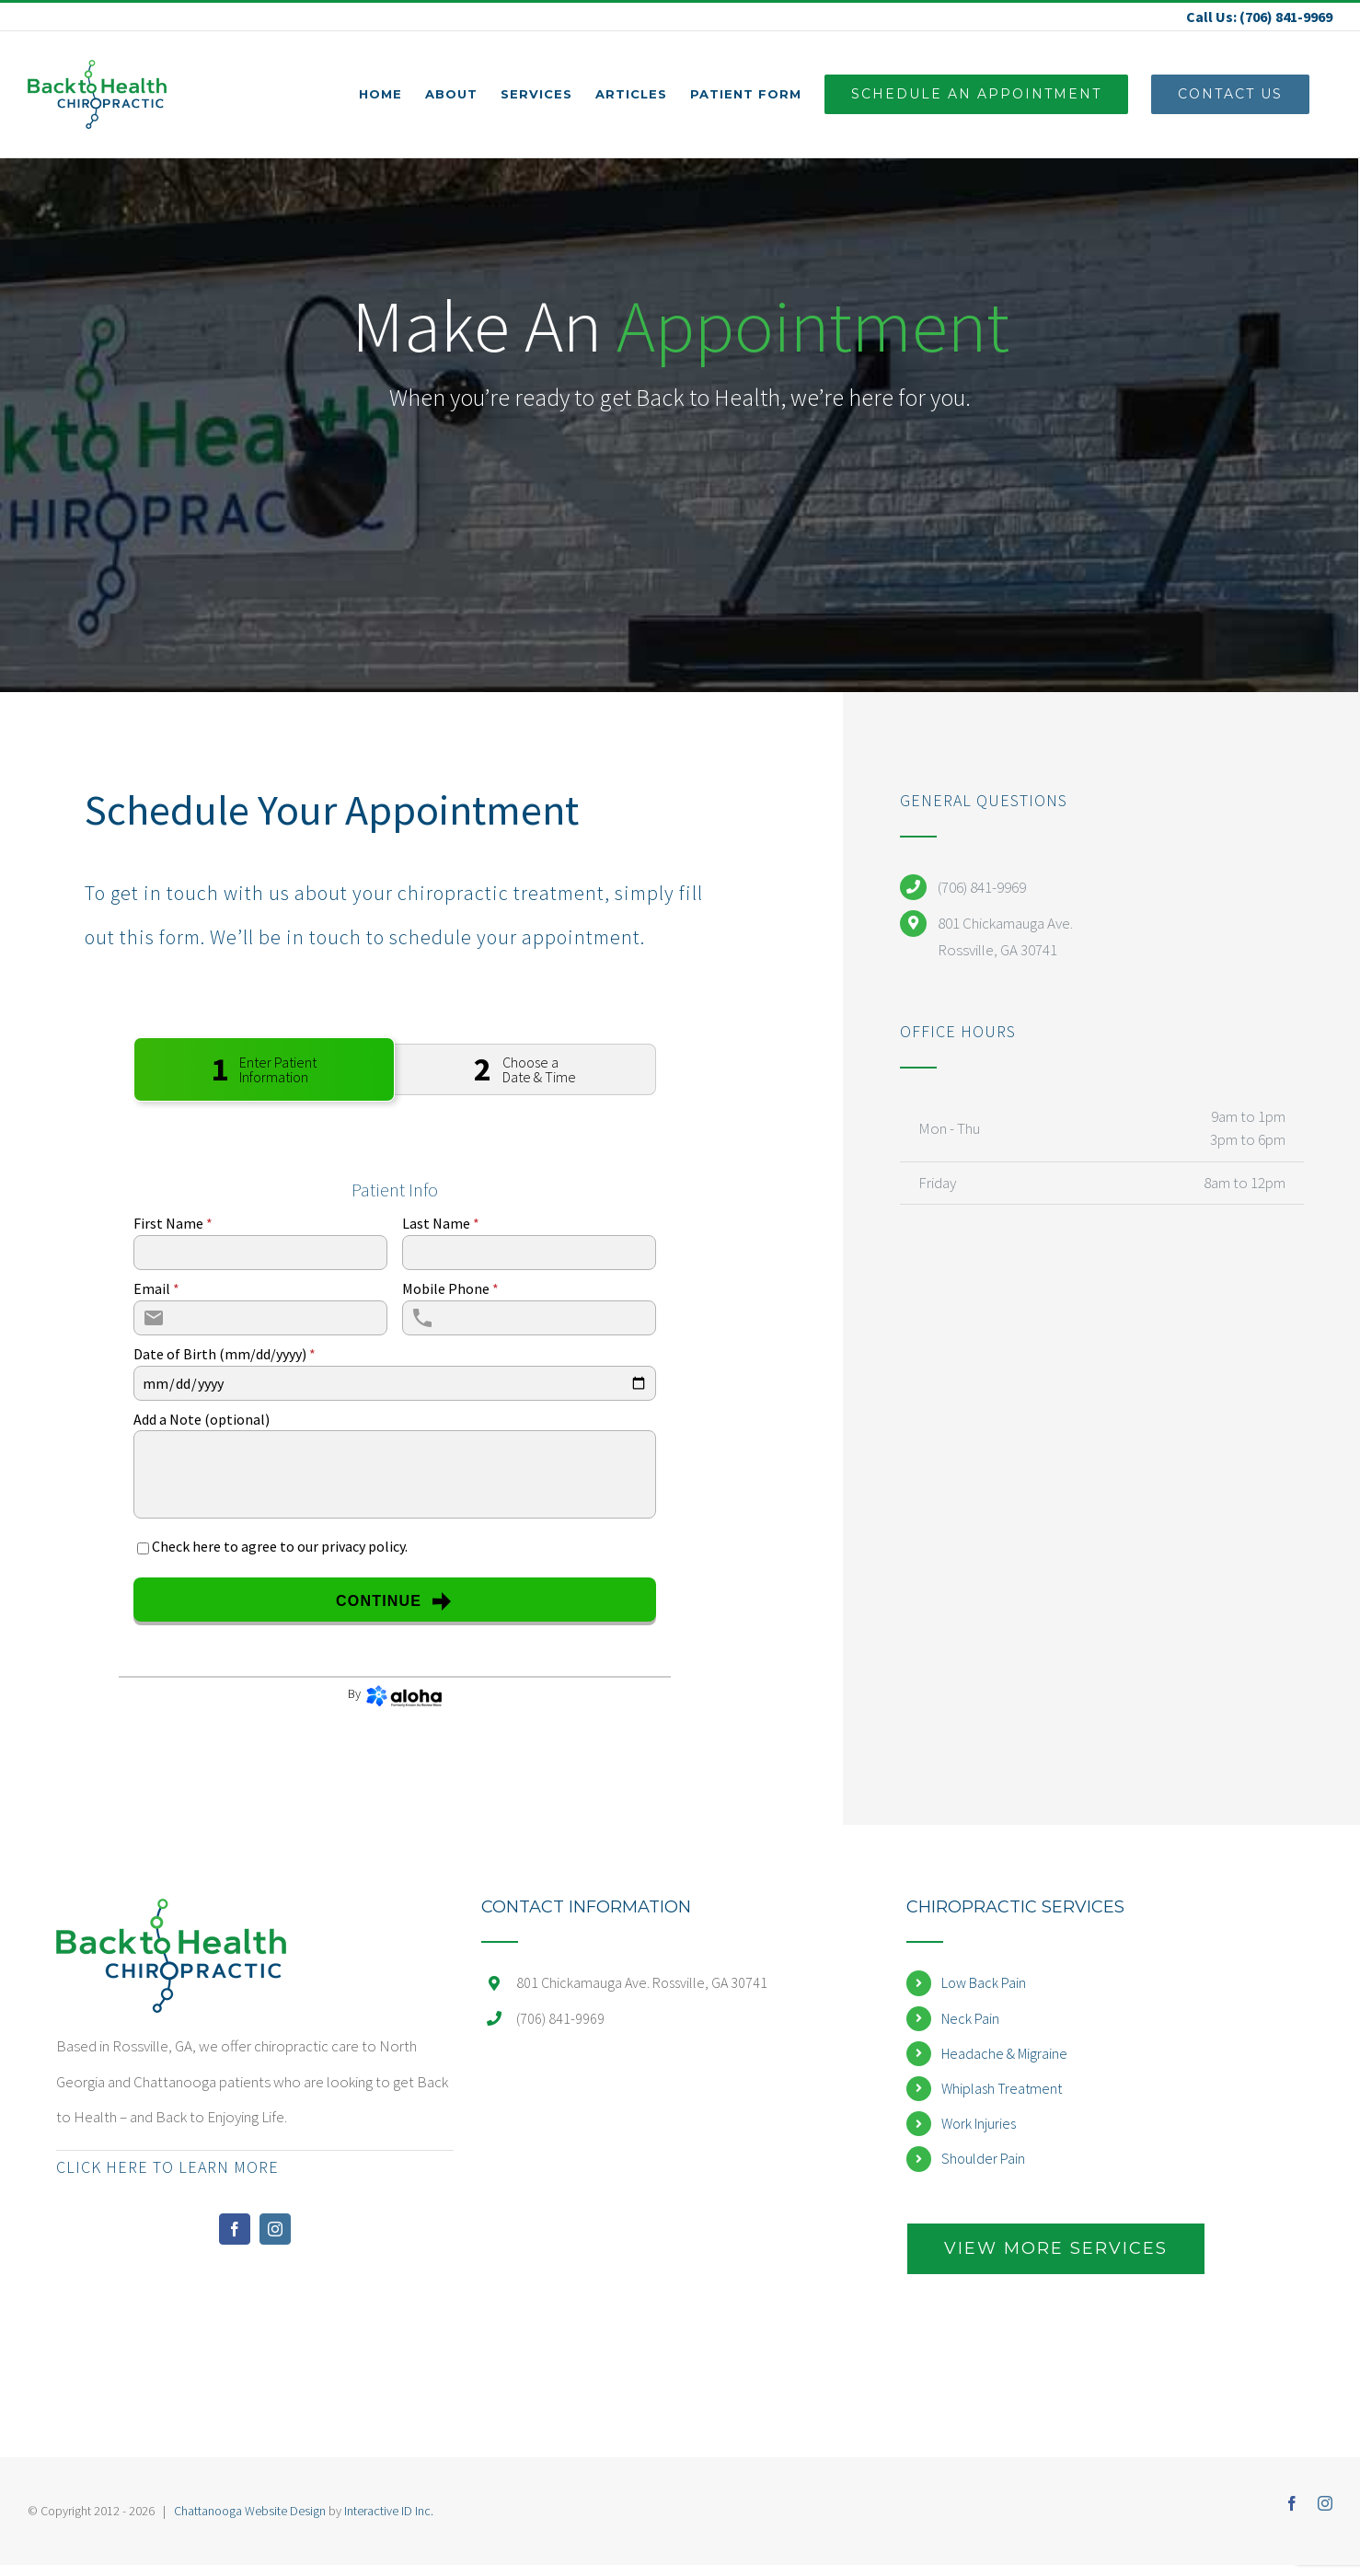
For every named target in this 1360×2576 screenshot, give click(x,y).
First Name (173, 1223)
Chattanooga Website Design (250, 2510)
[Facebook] (234, 2229)
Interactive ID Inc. (388, 2510)
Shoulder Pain (983, 2158)
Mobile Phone (450, 1288)
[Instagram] (275, 2229)
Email (156, 1288)
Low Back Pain (983, 1982)
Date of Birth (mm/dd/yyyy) (224, 1353)
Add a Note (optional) (201, 1419)
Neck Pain (970, 2018)
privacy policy (363, 1546)
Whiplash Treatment (1001, 2088)
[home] (171, 1916)
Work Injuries (978, 2123)
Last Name (440, 1223)
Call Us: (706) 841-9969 (1259, 16)
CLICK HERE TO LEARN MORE (167, 2166)
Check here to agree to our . (280, 1546)
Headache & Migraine (1004, 2053)
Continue (394, 1601)
